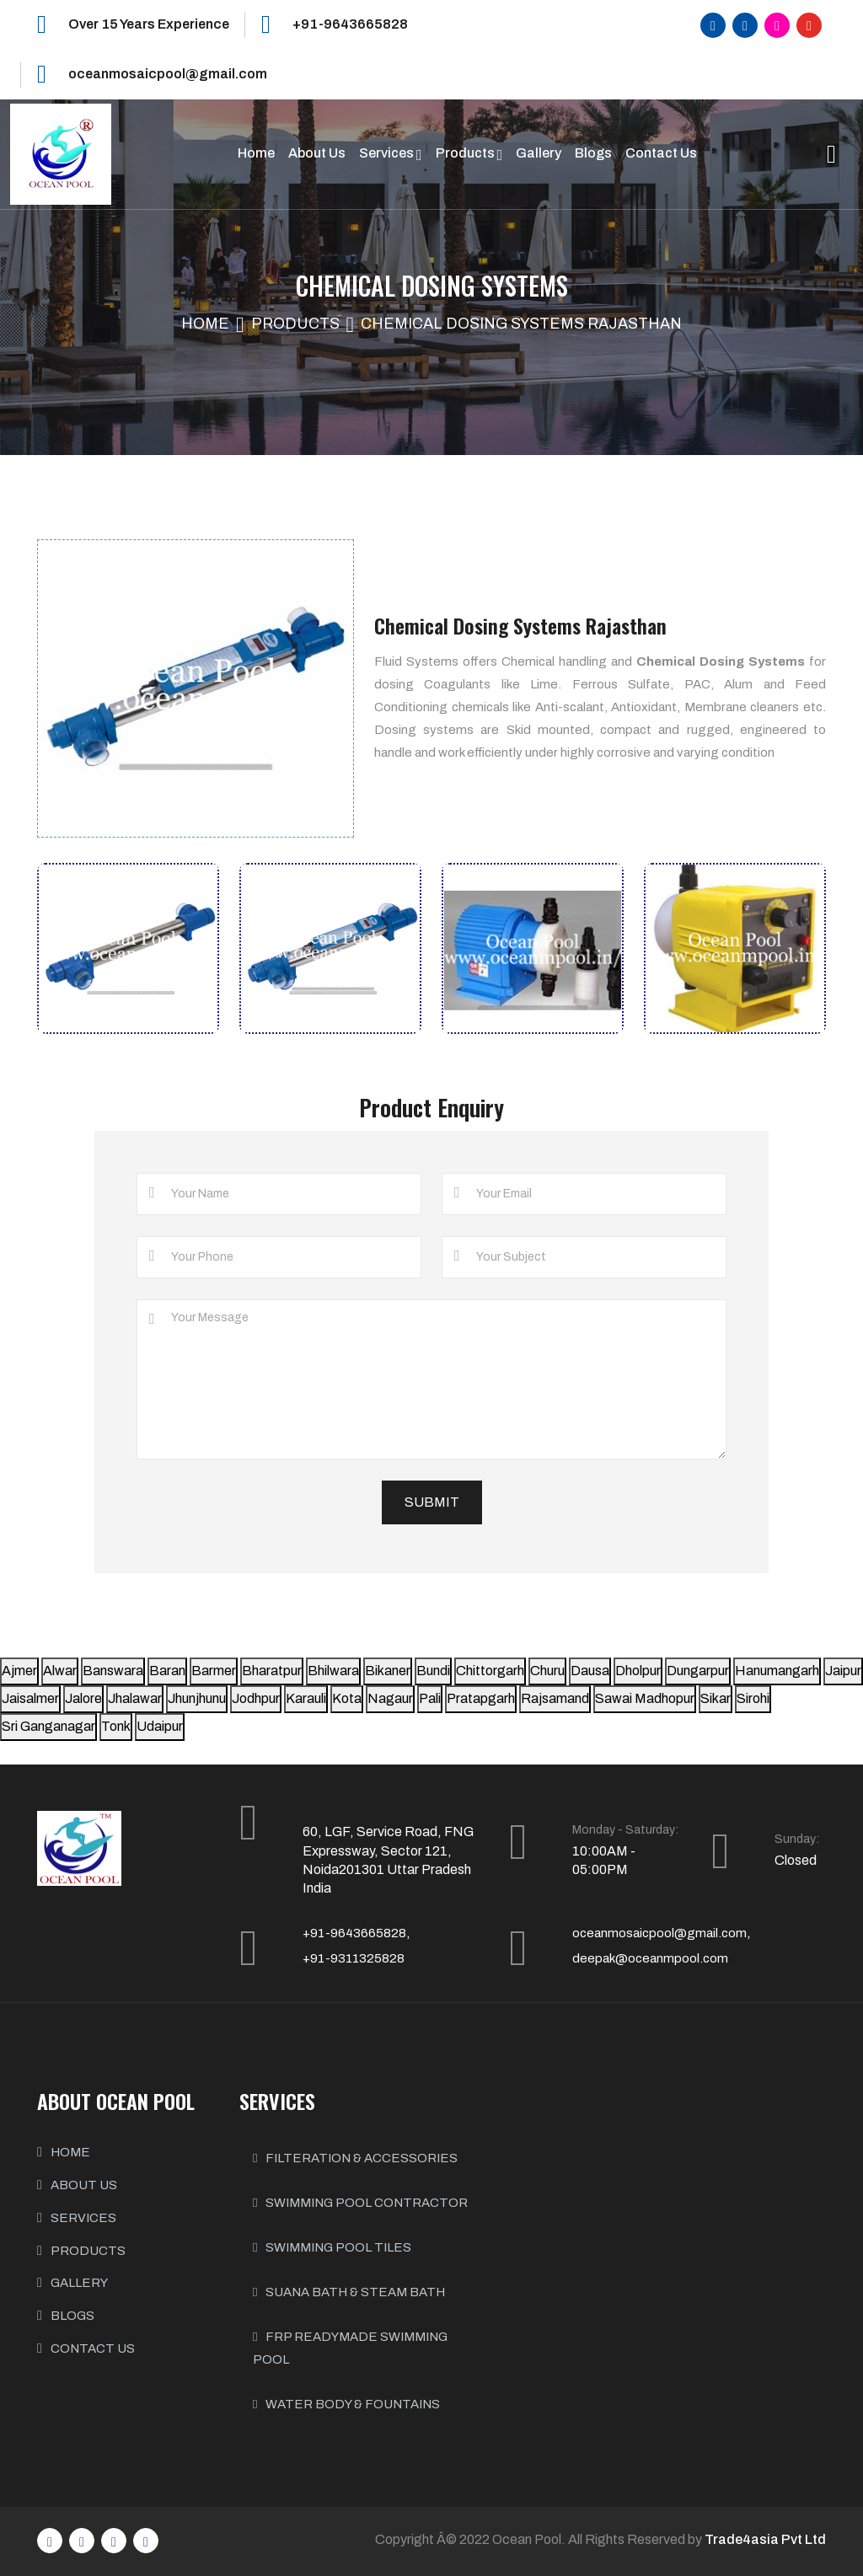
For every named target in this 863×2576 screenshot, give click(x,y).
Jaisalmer (30, 1698)
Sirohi (753, 1698)
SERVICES (83, 2218)
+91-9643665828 (350, 24)
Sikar (715, 1698)
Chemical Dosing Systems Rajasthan (521, 323)
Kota (347, 1698)
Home (256, 153)
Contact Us (661, 153)
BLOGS (72, 2315)
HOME (70, 2152)
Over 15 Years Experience (148, 24)
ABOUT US (84, 2185)
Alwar (60, 1670)
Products (466, 153)
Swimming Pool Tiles (332, 2247)
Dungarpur (698, 1670)
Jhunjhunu (197, 1698)
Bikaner (387, 1670)
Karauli (306, 1698)
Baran (167, 1670)
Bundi (433, 1670)
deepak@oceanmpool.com (650, 1958)
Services (387, 153)
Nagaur (390, 1698)
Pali (430, 1698)
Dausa (590, 1670)
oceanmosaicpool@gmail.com (167, 74)
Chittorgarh (490, 1670)
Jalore (83, 1698)
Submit (432, 1502)
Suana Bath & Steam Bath (349, 2292)
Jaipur (843, 1670)
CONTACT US (93, 2348)
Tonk (116, 1726)
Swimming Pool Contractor (360, 2202)
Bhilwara (333, 1670)
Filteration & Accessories (355, 2158)
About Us (317, 153)
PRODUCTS (88, 2250)
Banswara (113, 1670)
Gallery (538, 153)
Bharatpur (272, 1670)
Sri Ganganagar (48, 1726)
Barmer (213, 1670)
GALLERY (79, 2282)
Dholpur (638, 1670)
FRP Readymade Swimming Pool (350, 2348)
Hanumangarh (777, 1670)
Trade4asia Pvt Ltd (765, 2539)
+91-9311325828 (354, 1958)
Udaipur (160, 1726)
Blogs (593, 153)
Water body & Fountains (346, 2404)
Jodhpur (256, 1698)
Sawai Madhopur (644, 1698)
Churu (547, 1670)
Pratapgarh (481, 1698)
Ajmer (19, 1670)
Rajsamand (555, 1698)
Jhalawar (135, 1698)
